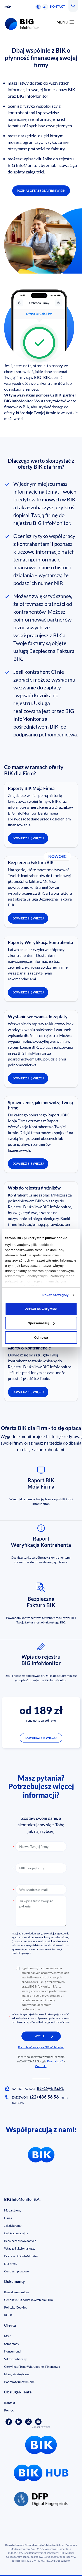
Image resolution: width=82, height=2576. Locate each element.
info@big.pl (50, 2088)
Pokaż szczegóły (55, 1295)
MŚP (7, 2336)
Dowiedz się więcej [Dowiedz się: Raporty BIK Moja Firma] (28, 838)
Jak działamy (12, 2225)
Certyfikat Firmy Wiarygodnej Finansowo (32, 2366)
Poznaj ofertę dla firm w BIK (41, 190)
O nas (8, 2218)
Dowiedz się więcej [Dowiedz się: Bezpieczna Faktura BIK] (28, 918)
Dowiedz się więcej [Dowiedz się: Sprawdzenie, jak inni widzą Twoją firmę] (28, 1163)
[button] (38, 7)
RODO (8, 2315)
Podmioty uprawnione (19, 2382)
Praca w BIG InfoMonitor (21, 2256)
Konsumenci (12, 2351)
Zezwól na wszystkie (41, 1309)
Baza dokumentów (16, 2292)
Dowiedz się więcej (41, 1737)
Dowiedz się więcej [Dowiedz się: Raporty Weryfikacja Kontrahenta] (28, 992)
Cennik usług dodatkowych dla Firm (28, 2300)
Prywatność (55, 2061)
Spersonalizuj (41, 1323)
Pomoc (9, 2410)
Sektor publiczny (15, 2359)
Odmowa (41, 1337)
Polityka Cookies (15, 2307)
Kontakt (57, 6)
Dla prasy (10, 2263)
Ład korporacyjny (16, 2233)
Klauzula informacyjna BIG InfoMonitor (41, 2047)
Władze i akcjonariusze (19, 2248)
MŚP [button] (7, 6)
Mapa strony (12, 2210)
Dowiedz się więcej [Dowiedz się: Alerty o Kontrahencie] (28, 1392)
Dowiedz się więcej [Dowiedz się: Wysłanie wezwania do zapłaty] (28, 1078)
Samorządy (11, 2344)
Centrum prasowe (16, 2271)
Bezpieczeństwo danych (20, 2241)
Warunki (41, 2066)
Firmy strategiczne (16, 2374)
